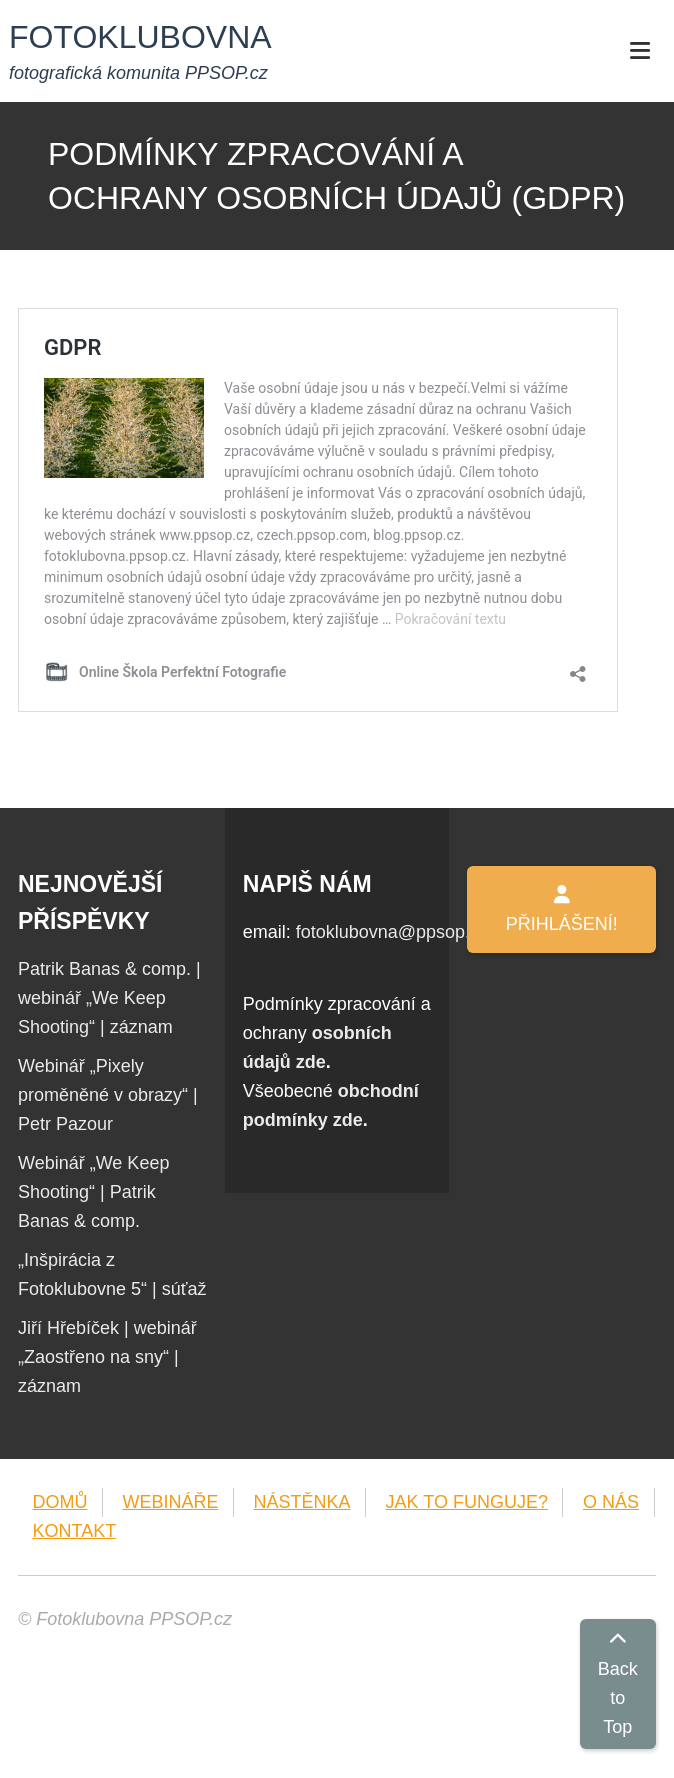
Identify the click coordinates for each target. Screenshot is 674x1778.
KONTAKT (75, 1531)
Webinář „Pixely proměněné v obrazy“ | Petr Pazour (108, 1095)
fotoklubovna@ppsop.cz (392, 932)
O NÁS (611, 1502)
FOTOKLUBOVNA (140, 37)
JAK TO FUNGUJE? (467, 1502)
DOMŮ (60, 1502)
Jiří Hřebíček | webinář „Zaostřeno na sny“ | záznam (107, 1357)
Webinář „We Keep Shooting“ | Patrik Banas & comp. (93, 1192)
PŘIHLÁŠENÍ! (562, 909)
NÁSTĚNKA (302, 1502)
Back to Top (618, 1683)
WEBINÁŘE (171, 1502)
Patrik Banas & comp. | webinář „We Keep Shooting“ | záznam (109, 998)
